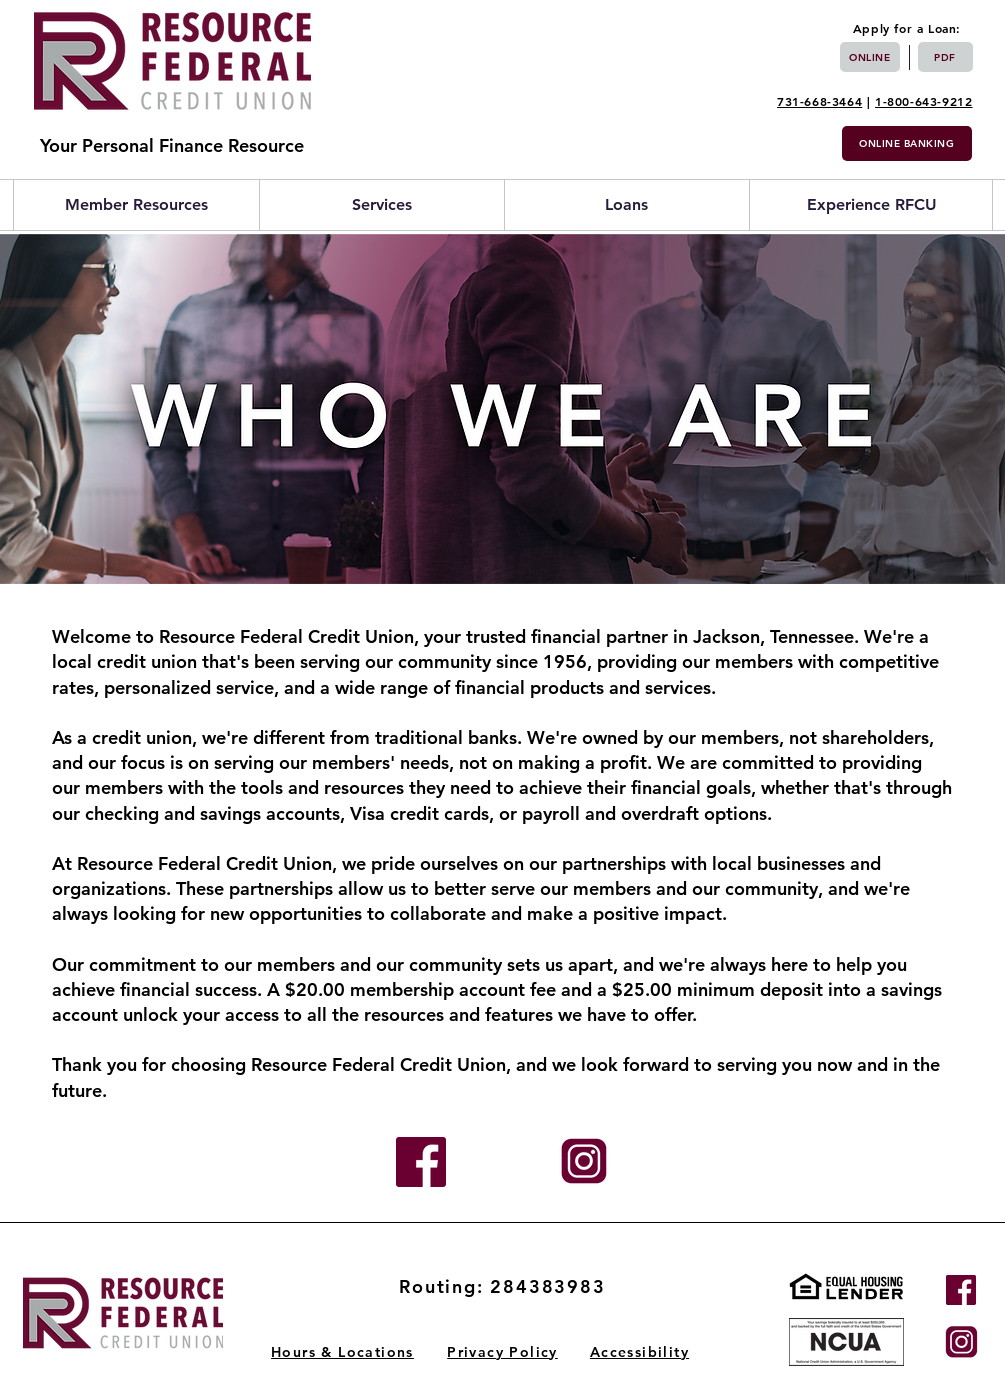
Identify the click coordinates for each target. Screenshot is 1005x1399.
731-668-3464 (819, 101)
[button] (136, 205)
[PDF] (945, 57)
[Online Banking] (907, 143)
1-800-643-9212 (923, 101)
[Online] (870, 57)
